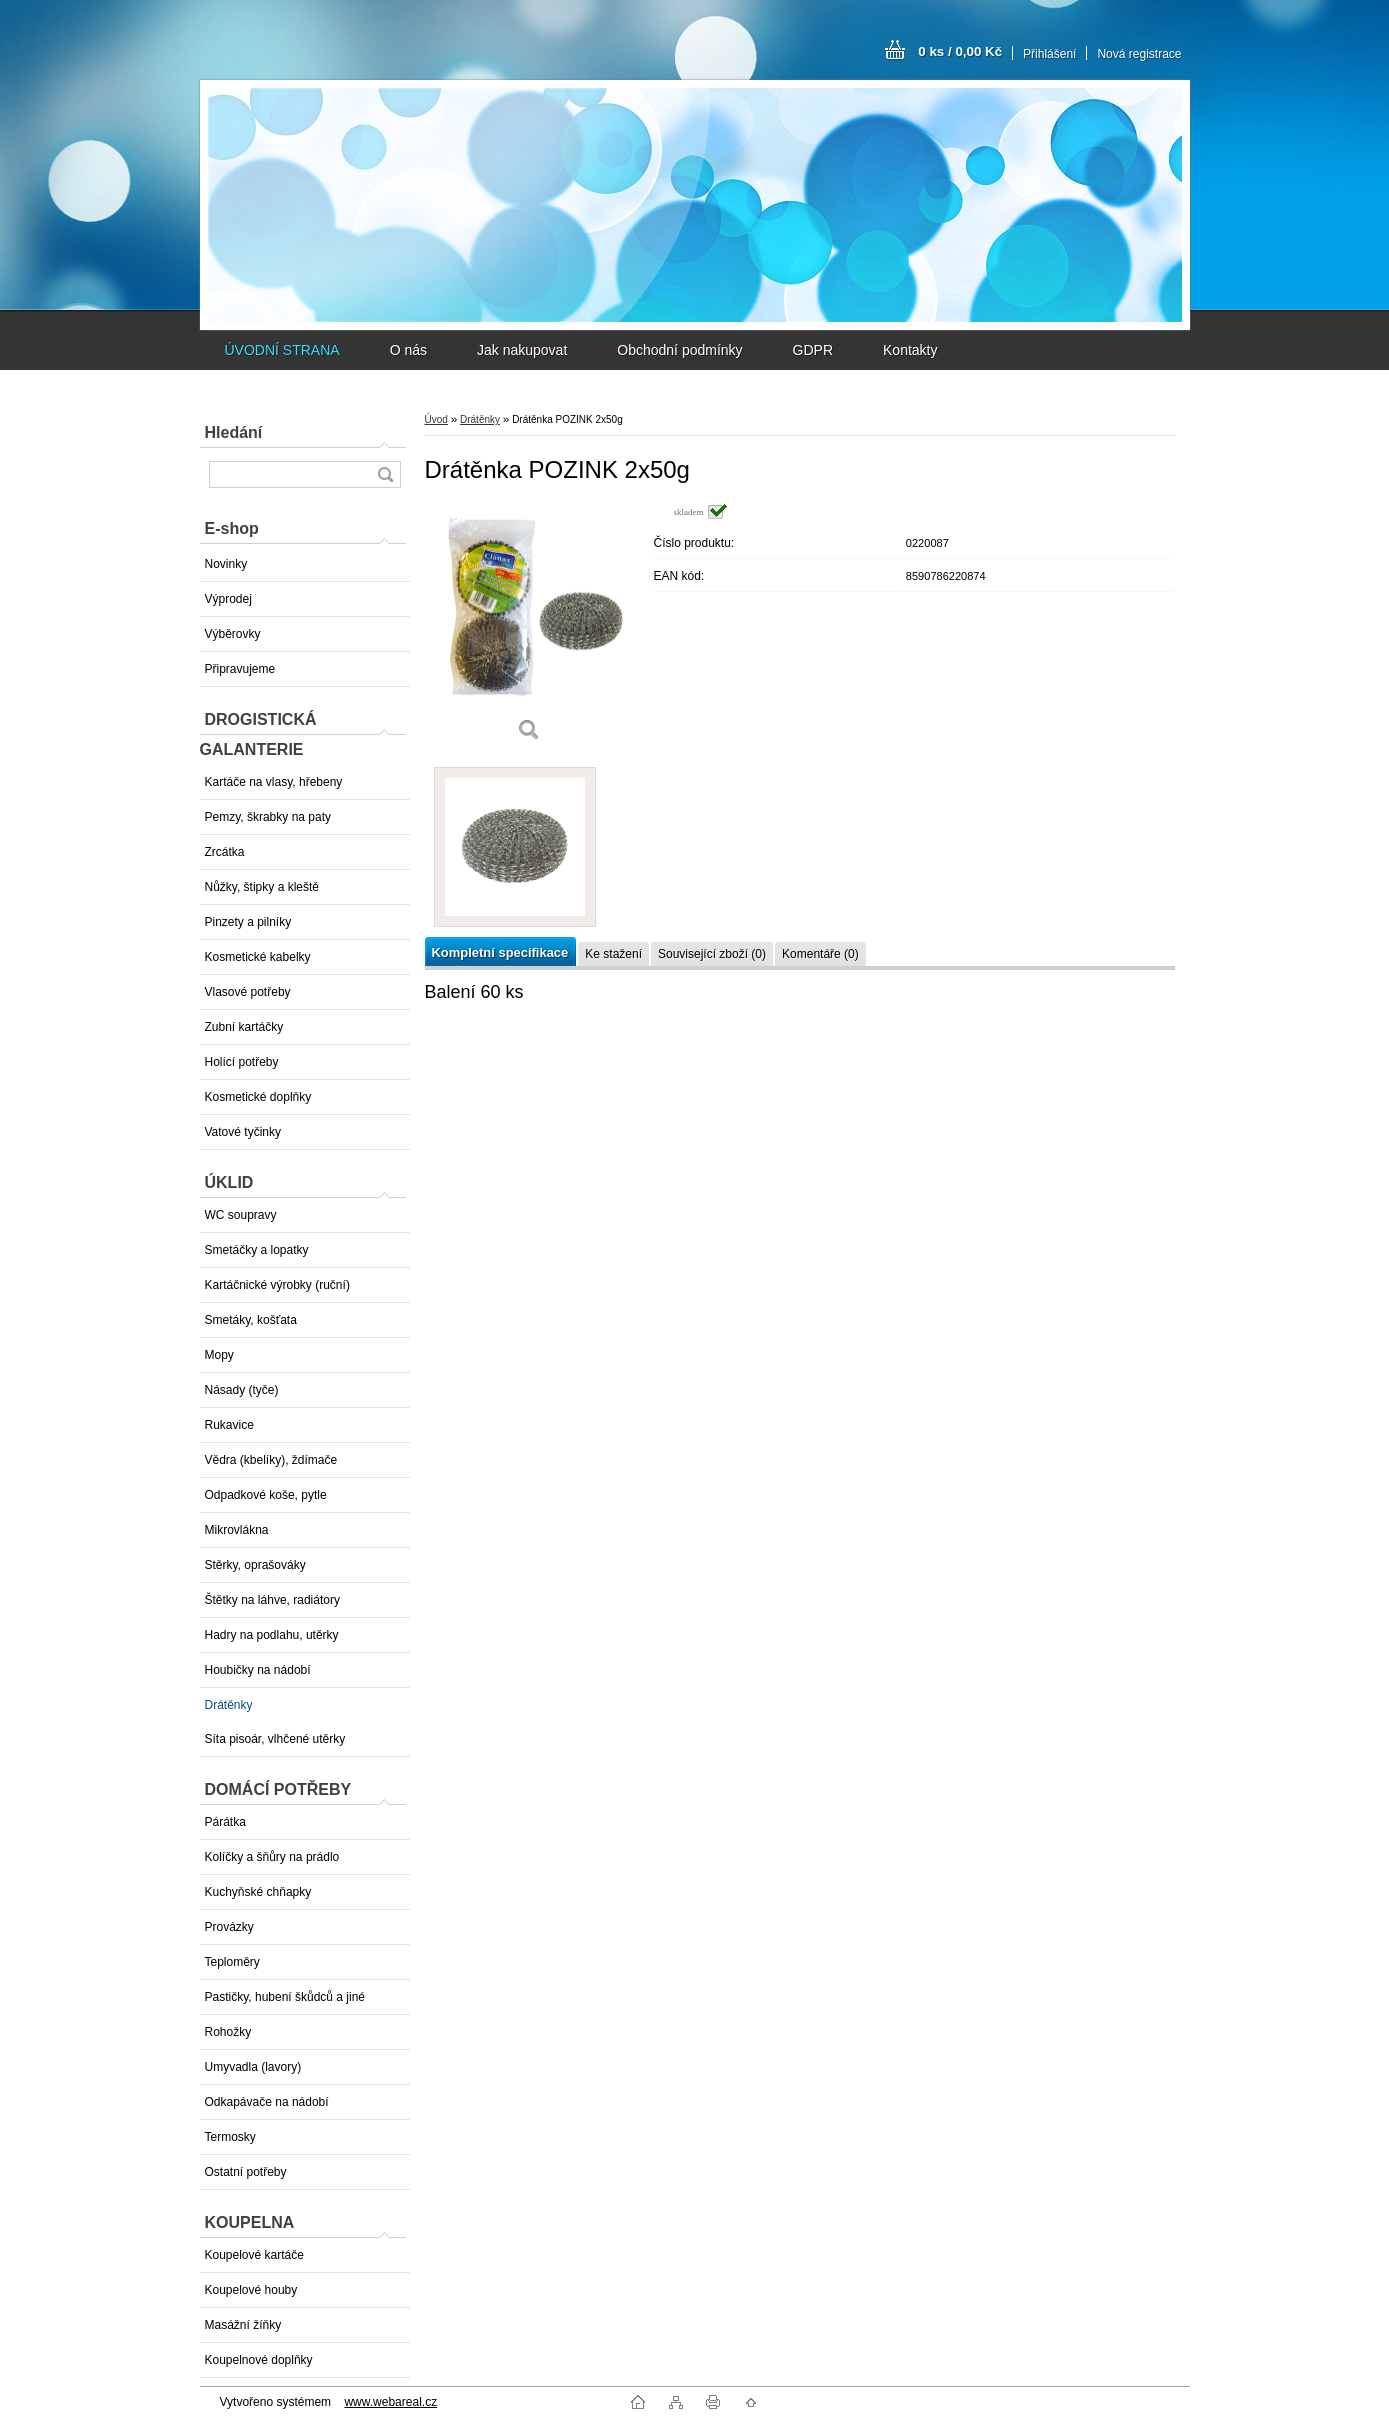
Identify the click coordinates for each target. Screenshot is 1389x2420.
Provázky (229, 1927)
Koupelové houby (251, 2290)
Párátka (225, 1822)
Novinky (226, 564)
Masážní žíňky (243, 2325)
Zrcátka (225, 852)
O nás (408, 350)
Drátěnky (229, 1705)
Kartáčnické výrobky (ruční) (277, 1285)
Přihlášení (1049, 54)
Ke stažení (613, 954)
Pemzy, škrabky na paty (268, 817)
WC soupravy (241, 1215)
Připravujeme (240, 669)
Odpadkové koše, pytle (266, 1495)
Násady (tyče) (242, 1390)
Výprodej (228, 599)
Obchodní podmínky (679, 350)
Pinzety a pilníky (248, 922)
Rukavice (229, 1425)
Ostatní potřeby (246, 2172)
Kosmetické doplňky (258, 1097)
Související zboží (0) (712, 954)
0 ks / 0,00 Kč (960, 51)
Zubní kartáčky (244, 1027)
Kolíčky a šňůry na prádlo (272, 1857)
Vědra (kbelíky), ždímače (271, 1460)
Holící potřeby (242, 1062)
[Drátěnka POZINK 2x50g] (530, 629)
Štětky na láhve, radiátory (272, 1600)
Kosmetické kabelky (258, 957)
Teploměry (232, 1962)
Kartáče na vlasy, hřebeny (274, 782)
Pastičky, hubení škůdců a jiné (285, 1997)
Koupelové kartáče (254, 2255)
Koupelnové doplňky (259, 2360)
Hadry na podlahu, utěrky (272, 1635)
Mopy (219, 1355)
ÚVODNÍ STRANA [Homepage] (282, 350)
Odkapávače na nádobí (267, 2102)
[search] (385, 474)
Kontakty (910, 350)
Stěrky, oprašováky (255, 1565)
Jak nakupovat (522, 350)
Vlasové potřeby (248, 992)
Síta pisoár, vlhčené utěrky (275, 1739)
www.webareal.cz (390, 2402)
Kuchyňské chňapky (258, 1892)
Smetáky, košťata (251, 1320)
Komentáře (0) (820, 954)
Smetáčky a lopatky (257, 1250)
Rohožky (228, 2032)
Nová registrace (1139, 54)
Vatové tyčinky (243, 1132)
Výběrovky (233, 634)
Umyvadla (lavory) (253, 2067)
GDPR (813, 350)
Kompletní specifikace (500, 952)
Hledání (234, 432)
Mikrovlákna (237, 1530)
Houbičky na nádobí (258, 1670)
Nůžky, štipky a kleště (262, 887)
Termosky (230, 2137)
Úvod (436, 419)
